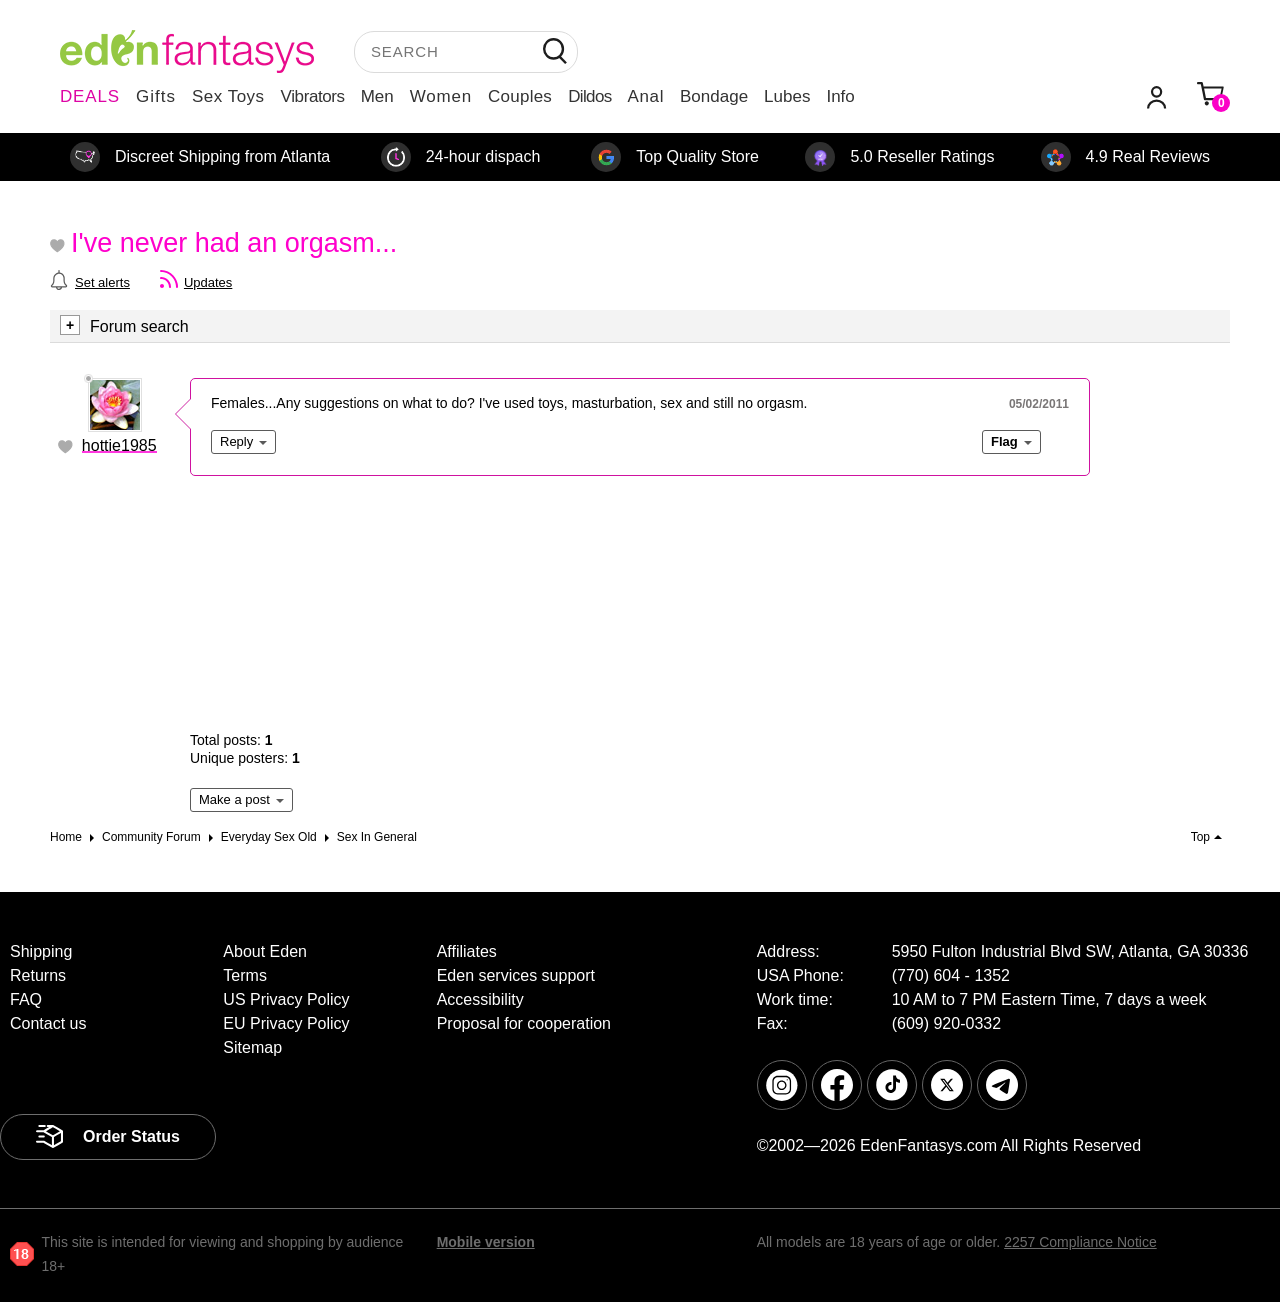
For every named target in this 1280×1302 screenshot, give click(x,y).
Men (377, 96)
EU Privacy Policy (286, 1023)
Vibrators (313, 96)
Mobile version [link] (486, 1242)
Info (840, 96)
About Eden (265, 951)
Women (441, 96)
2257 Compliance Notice (1080, 1242)
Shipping (41, 951)
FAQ (26, 999)
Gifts (156, 96)
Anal (646, 96)
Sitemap (252, 1047)
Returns (38, 975)
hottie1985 (119, 445)
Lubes (787, 96)
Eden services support (516, 975)
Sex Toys (228, 96)
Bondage (714, 96)
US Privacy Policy (286, 999)
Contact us (48, 1023)
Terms (245, 975)
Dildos (589, 96)
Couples (520, 96)
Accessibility (480, 999)
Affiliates (467, 951)
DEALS (90, 96)
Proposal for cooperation (524, 1023)
